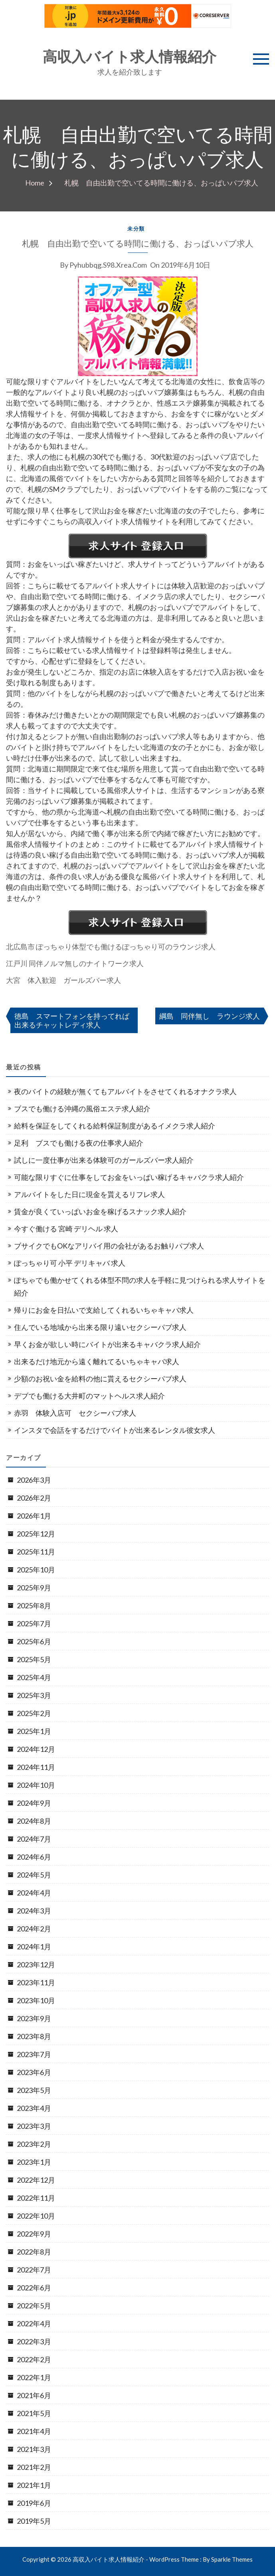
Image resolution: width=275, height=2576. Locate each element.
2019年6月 (34, 2503)
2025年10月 (36, 1569)
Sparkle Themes (232, 2559)
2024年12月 (36, 1749)
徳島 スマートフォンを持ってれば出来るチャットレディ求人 (71, 1020)
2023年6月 (34, 2072)
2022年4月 (34, 2323)
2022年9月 (34, 2233)
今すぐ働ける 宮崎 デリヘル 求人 (66, 1228)
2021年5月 (34, 2413)
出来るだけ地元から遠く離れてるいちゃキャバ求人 (96, 1361)
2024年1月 (34, 1946)
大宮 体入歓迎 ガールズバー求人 (63, 980)
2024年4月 (34, 1892)
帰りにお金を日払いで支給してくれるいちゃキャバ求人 (104, 1310)
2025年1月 (34, 1731)
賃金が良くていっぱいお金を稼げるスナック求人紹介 (100, 1211)
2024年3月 (34, 1910)
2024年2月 (34, 1928)
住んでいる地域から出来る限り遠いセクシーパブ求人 (100, 1327)
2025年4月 (34, 1677)
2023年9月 (34, 2018)
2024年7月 (34, 1838)
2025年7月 (34, 1623)
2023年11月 (36, 1982)
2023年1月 (34, 2162)
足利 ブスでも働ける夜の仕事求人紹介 (78, 1142)
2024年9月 (34, 1803)
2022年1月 (34, 2377)
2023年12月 (36, 1964)
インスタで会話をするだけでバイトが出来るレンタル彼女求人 (114, 1430)
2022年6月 (34, 2287)
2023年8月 (34, 2036)
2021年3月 (34, 2449)
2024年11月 (36, 1767)
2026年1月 (34, 1515)
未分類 (136, 229)
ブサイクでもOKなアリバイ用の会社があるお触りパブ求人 (109, 1245)
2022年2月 (34, 2359)
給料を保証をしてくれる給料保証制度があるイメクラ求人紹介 (114, 1125)
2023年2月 (34, 2144)
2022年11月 (36, 2197)
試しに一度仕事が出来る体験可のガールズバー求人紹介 (104, 1160)
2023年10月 (36, 2000)
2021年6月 (34, 2395)
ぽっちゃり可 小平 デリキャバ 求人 (69, 1262)
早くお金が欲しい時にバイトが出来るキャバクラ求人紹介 (107, 1344)
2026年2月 (34, 1497)
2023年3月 (34, 2126)
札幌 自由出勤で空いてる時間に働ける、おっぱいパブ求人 (137, 244)
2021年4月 (34, 2431)
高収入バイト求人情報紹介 (129, 57)
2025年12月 (36, 1533)
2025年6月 (34, 1641)
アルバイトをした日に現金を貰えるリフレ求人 (89, 1194)
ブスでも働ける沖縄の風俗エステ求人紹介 (82, 1108)
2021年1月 (34, 2485)
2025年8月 (34, 1605)
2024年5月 (34, 1874)
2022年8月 (34, 2251)
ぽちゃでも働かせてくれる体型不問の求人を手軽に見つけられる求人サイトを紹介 (139, 1286)
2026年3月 (34, 1479)
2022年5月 (34, 2305)
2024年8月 (34, 1821)
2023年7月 (34, 2054)
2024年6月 (34, 1856)
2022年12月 (36, 2180)
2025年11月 (36, 1551)
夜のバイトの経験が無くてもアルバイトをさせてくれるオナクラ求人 (125, 1091)
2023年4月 (34, 2108)
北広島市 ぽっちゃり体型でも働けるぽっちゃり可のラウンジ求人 (111, 946)
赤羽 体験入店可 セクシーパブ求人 (75, 1412)
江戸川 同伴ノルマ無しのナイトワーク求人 (75, 963)
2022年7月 (34, 2269)
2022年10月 (36, 2215)
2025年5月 (34, 1659)
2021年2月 (34, 2467)
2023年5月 (34, 2090)
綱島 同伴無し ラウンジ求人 (209, 1016)
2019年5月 (34, 2521)
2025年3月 (34, 1695)
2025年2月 (34, 1713)
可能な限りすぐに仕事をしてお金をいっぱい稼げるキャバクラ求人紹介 (129, 1177)
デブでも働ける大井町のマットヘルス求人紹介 (89, 1395)
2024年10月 (36, 1785)
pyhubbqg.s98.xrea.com (108, 264)
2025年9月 (34, 1587)
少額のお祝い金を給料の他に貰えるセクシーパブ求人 (100, 1378)
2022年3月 (34, 2341)
